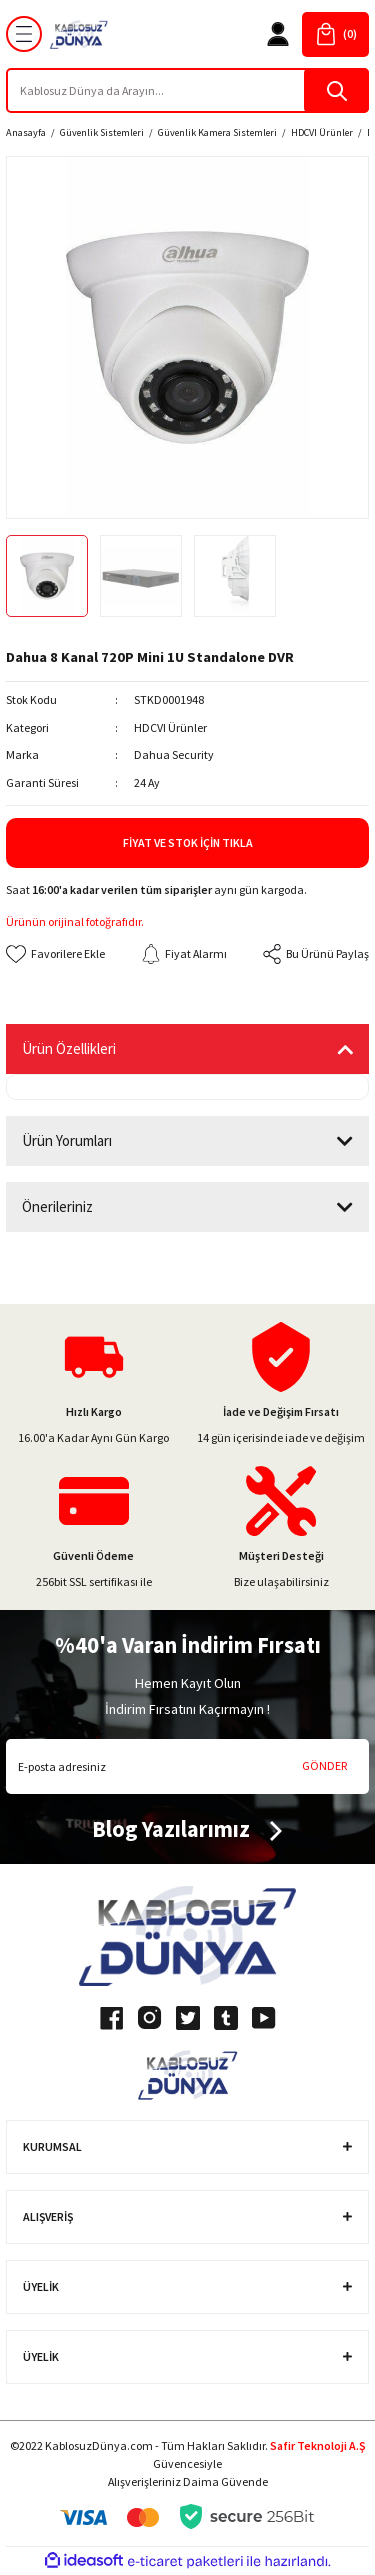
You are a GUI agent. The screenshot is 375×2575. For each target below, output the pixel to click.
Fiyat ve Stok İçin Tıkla (188, 842)
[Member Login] (278, 34)
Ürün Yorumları (67, 1140)
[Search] (187, 90)
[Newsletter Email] (187, 1766)
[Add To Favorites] (55, 954)
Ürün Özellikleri (69, 1048)
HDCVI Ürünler (170, 727)
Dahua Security (174, 754)
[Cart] (335, 34)
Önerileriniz (57, 1206)
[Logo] (79, 34)
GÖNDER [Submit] (324, 1765)
